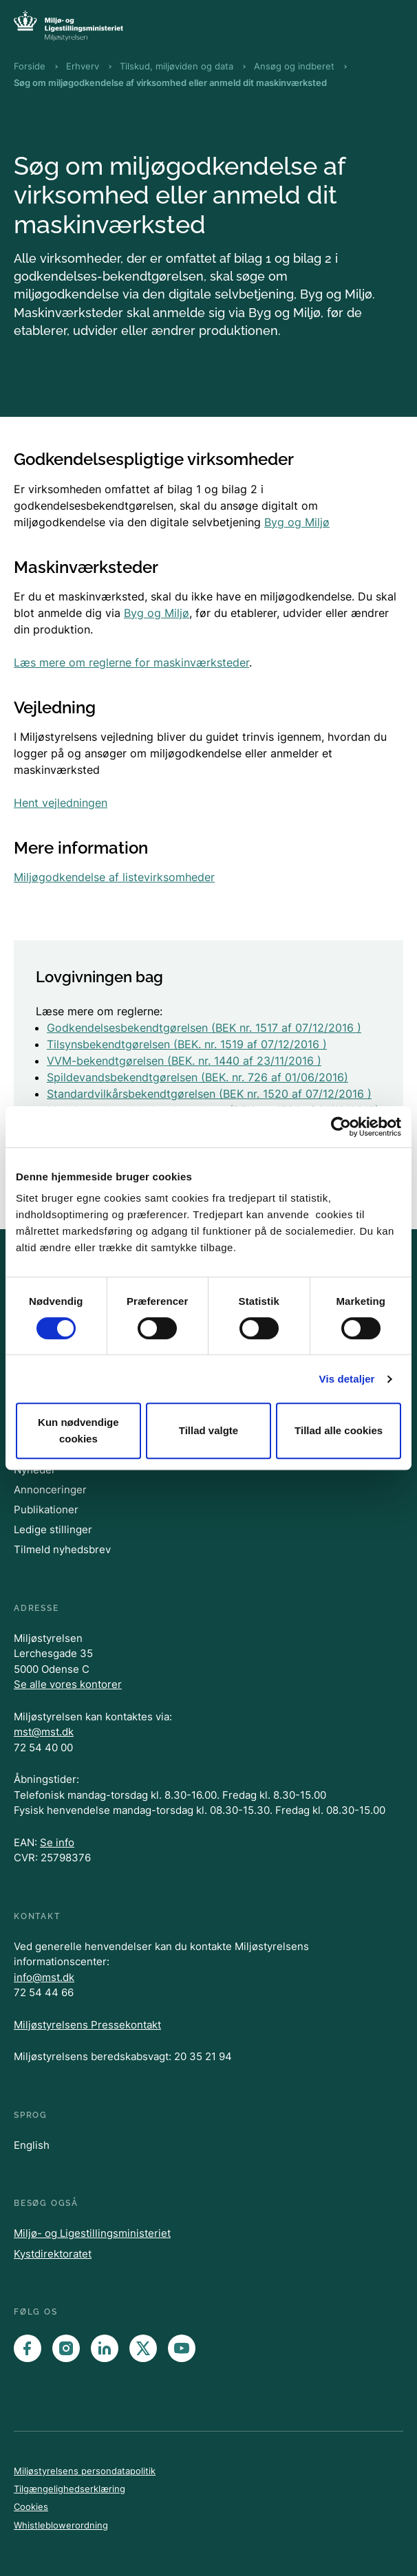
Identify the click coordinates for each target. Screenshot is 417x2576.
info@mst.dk (44, 1977)
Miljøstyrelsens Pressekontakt (87, 2024)
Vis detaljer (347, 1379)
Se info (57, 1842)
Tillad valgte (208, 1430)
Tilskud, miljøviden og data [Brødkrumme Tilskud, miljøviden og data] (176, 66)
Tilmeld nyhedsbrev (62, 1549)
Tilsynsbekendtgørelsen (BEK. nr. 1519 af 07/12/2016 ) (187, 1044)
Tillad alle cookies (339, 1430)
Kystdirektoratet (53, 2253)
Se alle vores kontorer (68, 1684)
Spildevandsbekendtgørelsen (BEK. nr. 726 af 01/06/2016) (197, 1077)
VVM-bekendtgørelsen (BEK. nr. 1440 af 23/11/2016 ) (184, 1061)
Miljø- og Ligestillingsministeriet (92, 2233)
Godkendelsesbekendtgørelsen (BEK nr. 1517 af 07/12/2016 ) (204, 1028)
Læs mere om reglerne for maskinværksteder (131, 662)
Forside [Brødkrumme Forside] (29, 66)
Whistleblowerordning (61, 2525)
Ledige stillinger (53, 1529)
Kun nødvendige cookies (78, 1430)
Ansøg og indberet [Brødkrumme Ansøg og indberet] (294, 66)
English (32, 2145)
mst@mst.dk (44, 1731)
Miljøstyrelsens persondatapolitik (85, 2470)
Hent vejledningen (60, 803)
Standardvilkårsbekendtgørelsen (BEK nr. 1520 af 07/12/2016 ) (209, 1094)
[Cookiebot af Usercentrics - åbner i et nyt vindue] (341, 1126)
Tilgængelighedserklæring (69, 2488)
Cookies (31, 2506)
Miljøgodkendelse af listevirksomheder (114, 877)
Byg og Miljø (297, 522)
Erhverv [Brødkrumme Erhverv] (82, 66)
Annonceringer (50, 1489)
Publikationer (46, 1509)
